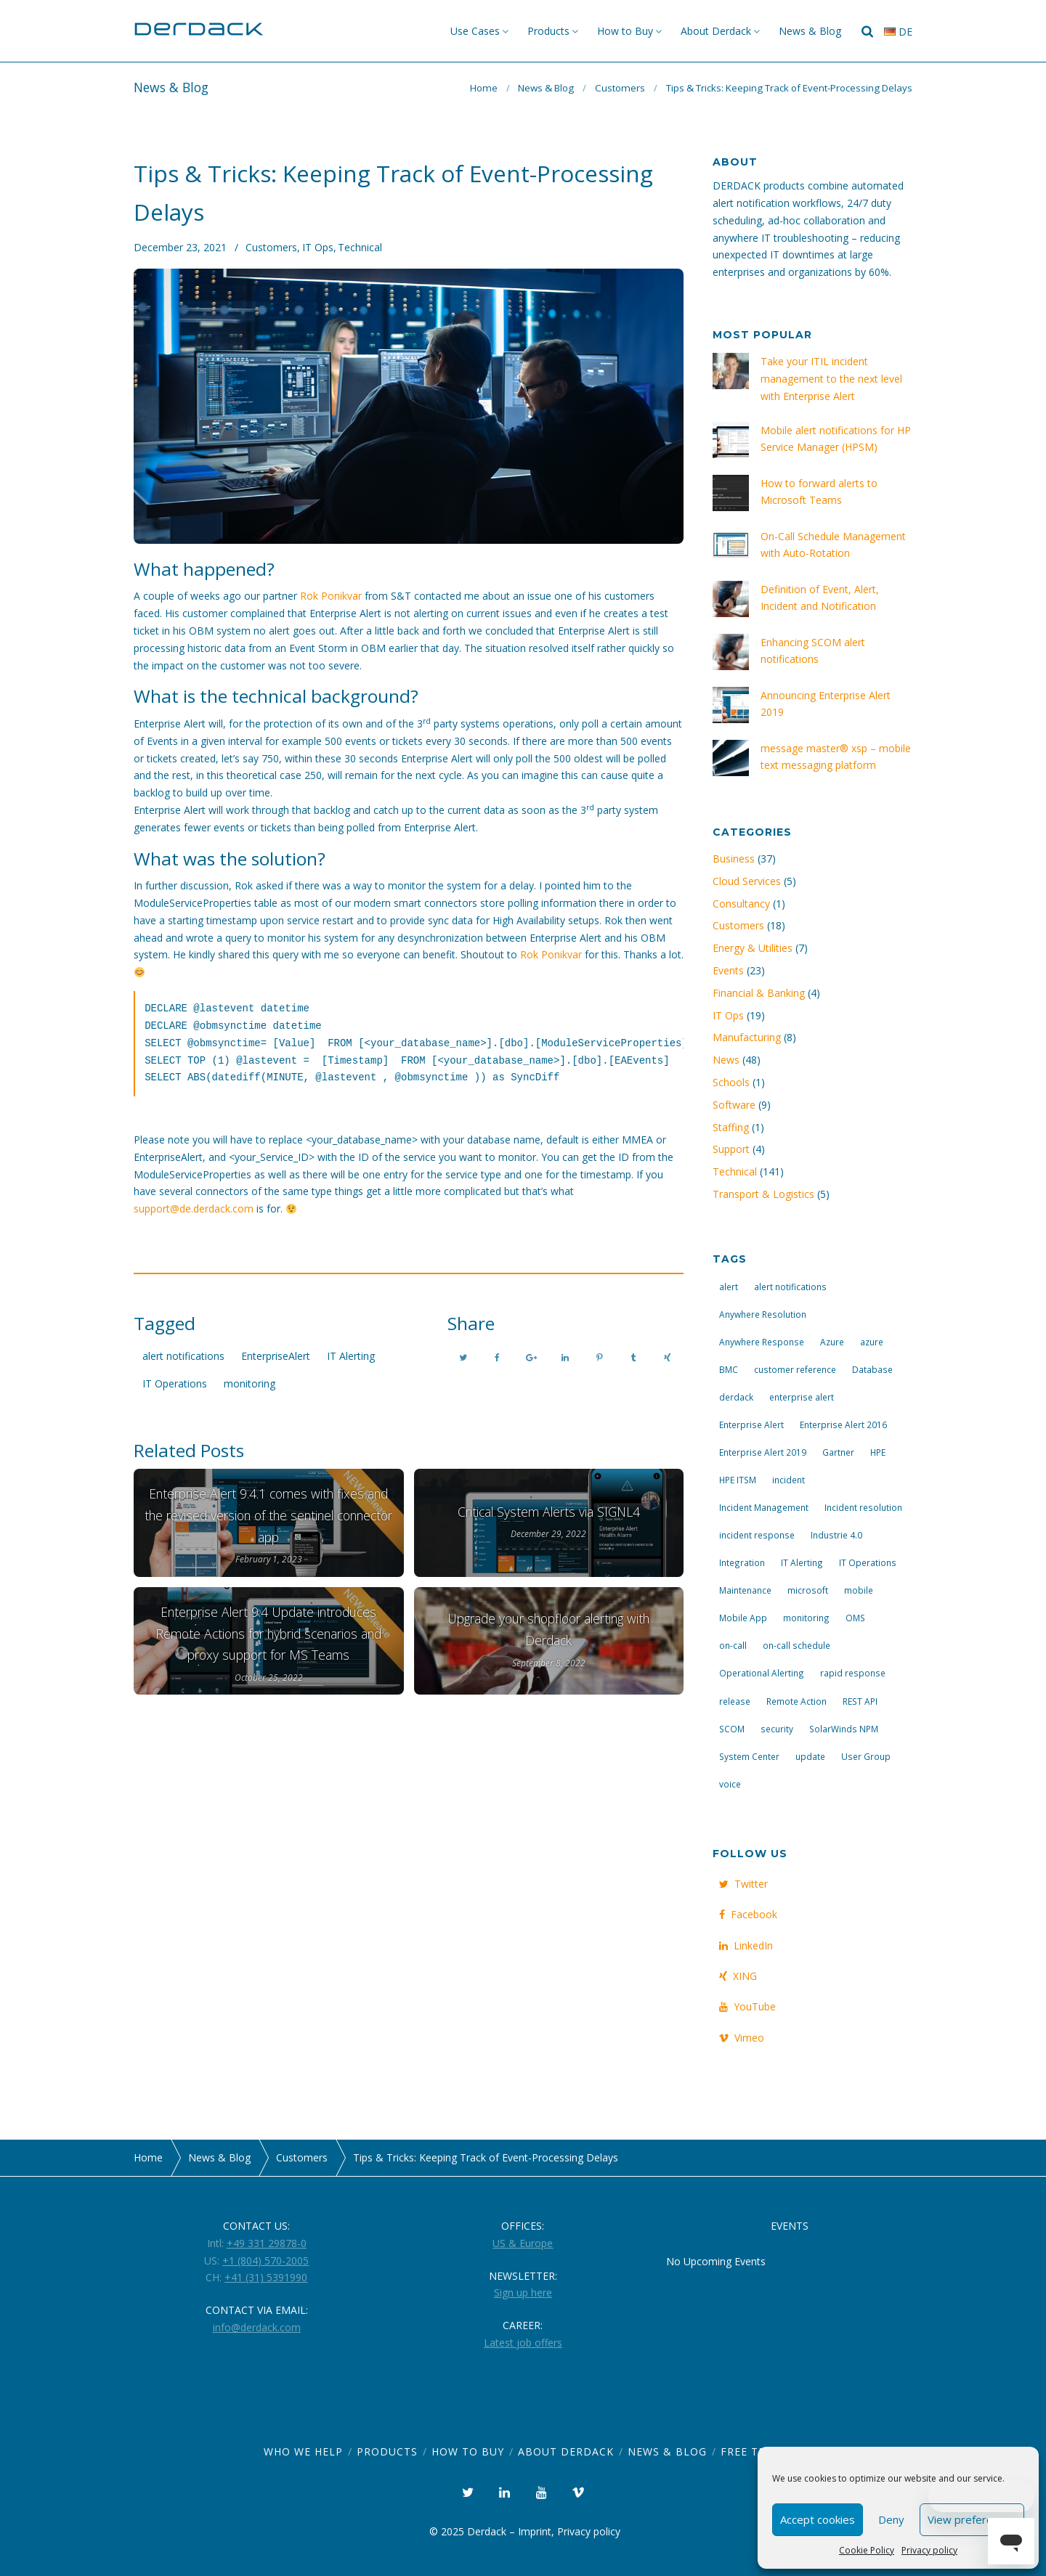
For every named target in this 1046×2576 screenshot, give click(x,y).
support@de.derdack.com (194, 1208)
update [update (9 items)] (810, 1756)
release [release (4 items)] (734, 1701)
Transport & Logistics (763, 1194)
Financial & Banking (759, 993)
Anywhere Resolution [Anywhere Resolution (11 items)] (762, 1314)
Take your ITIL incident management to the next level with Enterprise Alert (831, 378)
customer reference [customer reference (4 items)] (795, 1369)
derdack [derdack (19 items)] (736, 1397)
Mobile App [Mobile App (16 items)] (743, 1617)
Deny (891, 2519)
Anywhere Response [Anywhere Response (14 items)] (761, 1342)
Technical (360, 247)
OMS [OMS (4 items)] (855, 1617)
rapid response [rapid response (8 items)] (852, 1673)
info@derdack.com (257, 2327)
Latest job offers (523, 2342)
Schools (731, 1082)
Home (484, 87)
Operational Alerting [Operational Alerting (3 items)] (761, 1673)
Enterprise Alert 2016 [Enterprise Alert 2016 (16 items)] (843, 1424)
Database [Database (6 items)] (872, 1369)
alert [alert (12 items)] (728, 1286)
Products (548, 31)
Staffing (731, 1127)
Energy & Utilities (752, 948)
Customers (620, 87)
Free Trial (752, 2451)
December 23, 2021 (180, 247)
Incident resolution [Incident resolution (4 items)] (863, 1507)
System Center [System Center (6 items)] (749, 1756)
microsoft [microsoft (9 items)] (807, 1590)
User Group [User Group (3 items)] (866, 1756)
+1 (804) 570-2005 (265, 2260)
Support (731, 1149)
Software (734, 1105)
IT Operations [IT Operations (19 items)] (867, 1562)
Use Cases (475, 31)
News (726, 1060)
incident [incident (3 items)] (788, 1479)
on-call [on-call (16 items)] (733, 1645)
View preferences (972, 2519)
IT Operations (174, 1383)
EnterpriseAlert (275, 1356)
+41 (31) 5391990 (265, 2277)
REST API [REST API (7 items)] (860, 1701)
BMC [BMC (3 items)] (728, 1369)
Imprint (534, 2531)
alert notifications (183, 1356)
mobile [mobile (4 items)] (858, 1590)
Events (728, 970)
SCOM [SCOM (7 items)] (732, 1729)
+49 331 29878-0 (267, 2243)
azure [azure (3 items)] (871, 1342)
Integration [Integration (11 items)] (742, 1562)
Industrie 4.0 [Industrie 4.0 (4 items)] (836, 1535)
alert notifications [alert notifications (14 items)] (790, 1286)
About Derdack (716, 31)
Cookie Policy (866, 2550)
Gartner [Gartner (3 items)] (838, 1452)
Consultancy (741, 903)
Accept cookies (817, 2519)
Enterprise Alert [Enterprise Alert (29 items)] (751, 1424)
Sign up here (523, 2292)
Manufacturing (747, 1037)
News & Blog (810, 31)
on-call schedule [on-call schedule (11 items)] (796, 1645)
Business (734, 858)
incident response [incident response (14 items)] (757, 1535)
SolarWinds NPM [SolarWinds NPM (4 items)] (843, 1729)
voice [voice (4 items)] (730, 1784)
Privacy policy (929, 2550)
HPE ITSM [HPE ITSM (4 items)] (737, 1479)
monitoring (249, 1383)
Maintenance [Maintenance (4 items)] (745, 1590)
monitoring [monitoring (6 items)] (806, 1617)
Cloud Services (747, 881)
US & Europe (522, 2243)
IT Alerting (351, 1356)
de (898, 31)
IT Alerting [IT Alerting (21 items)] (802, 1562)
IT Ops (317, 247)
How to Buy (625, 31)
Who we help (303, 2451)
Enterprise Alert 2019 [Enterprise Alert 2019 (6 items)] (762, 1452)
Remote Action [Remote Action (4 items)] (796, 1701)
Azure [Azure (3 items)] (832, 1342)
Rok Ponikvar (331, 596)
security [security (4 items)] (777, 1729)
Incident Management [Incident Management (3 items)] (763, 1507)
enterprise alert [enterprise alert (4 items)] (801, 1397)
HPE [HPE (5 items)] (877, 1452)
